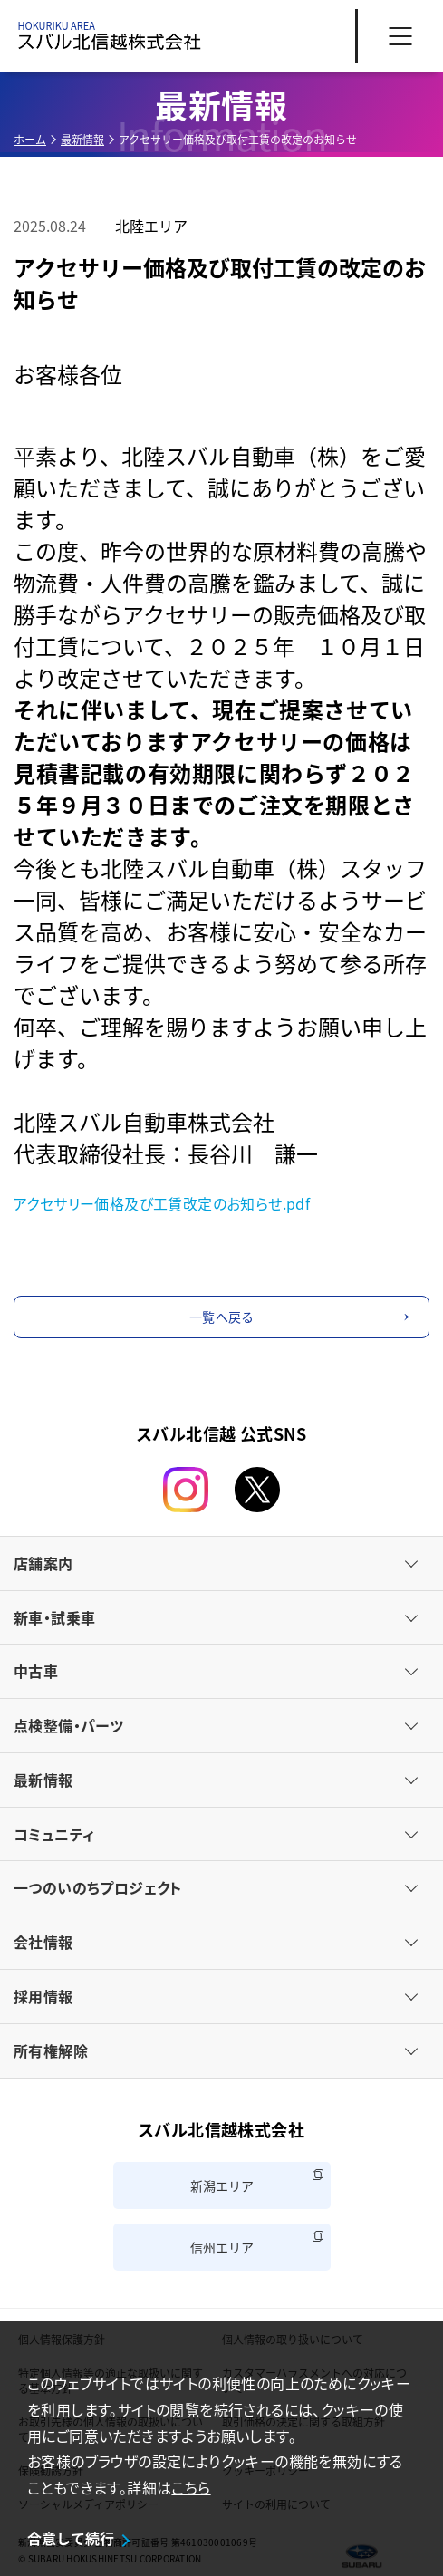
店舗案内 (43, 1563)
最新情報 (82, 139)
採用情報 (43, 1996)
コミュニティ (54, 1834)
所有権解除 (51, 2050)
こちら (190, 2487)
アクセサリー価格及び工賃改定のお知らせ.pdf (162, 1203)
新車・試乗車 (54, 1617)
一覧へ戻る (221, 1316)
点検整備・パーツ (68, 1725)
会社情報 (43, 1942)
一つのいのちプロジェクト (98, 1887)
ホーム (30, 139)
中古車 (36, 1671)
